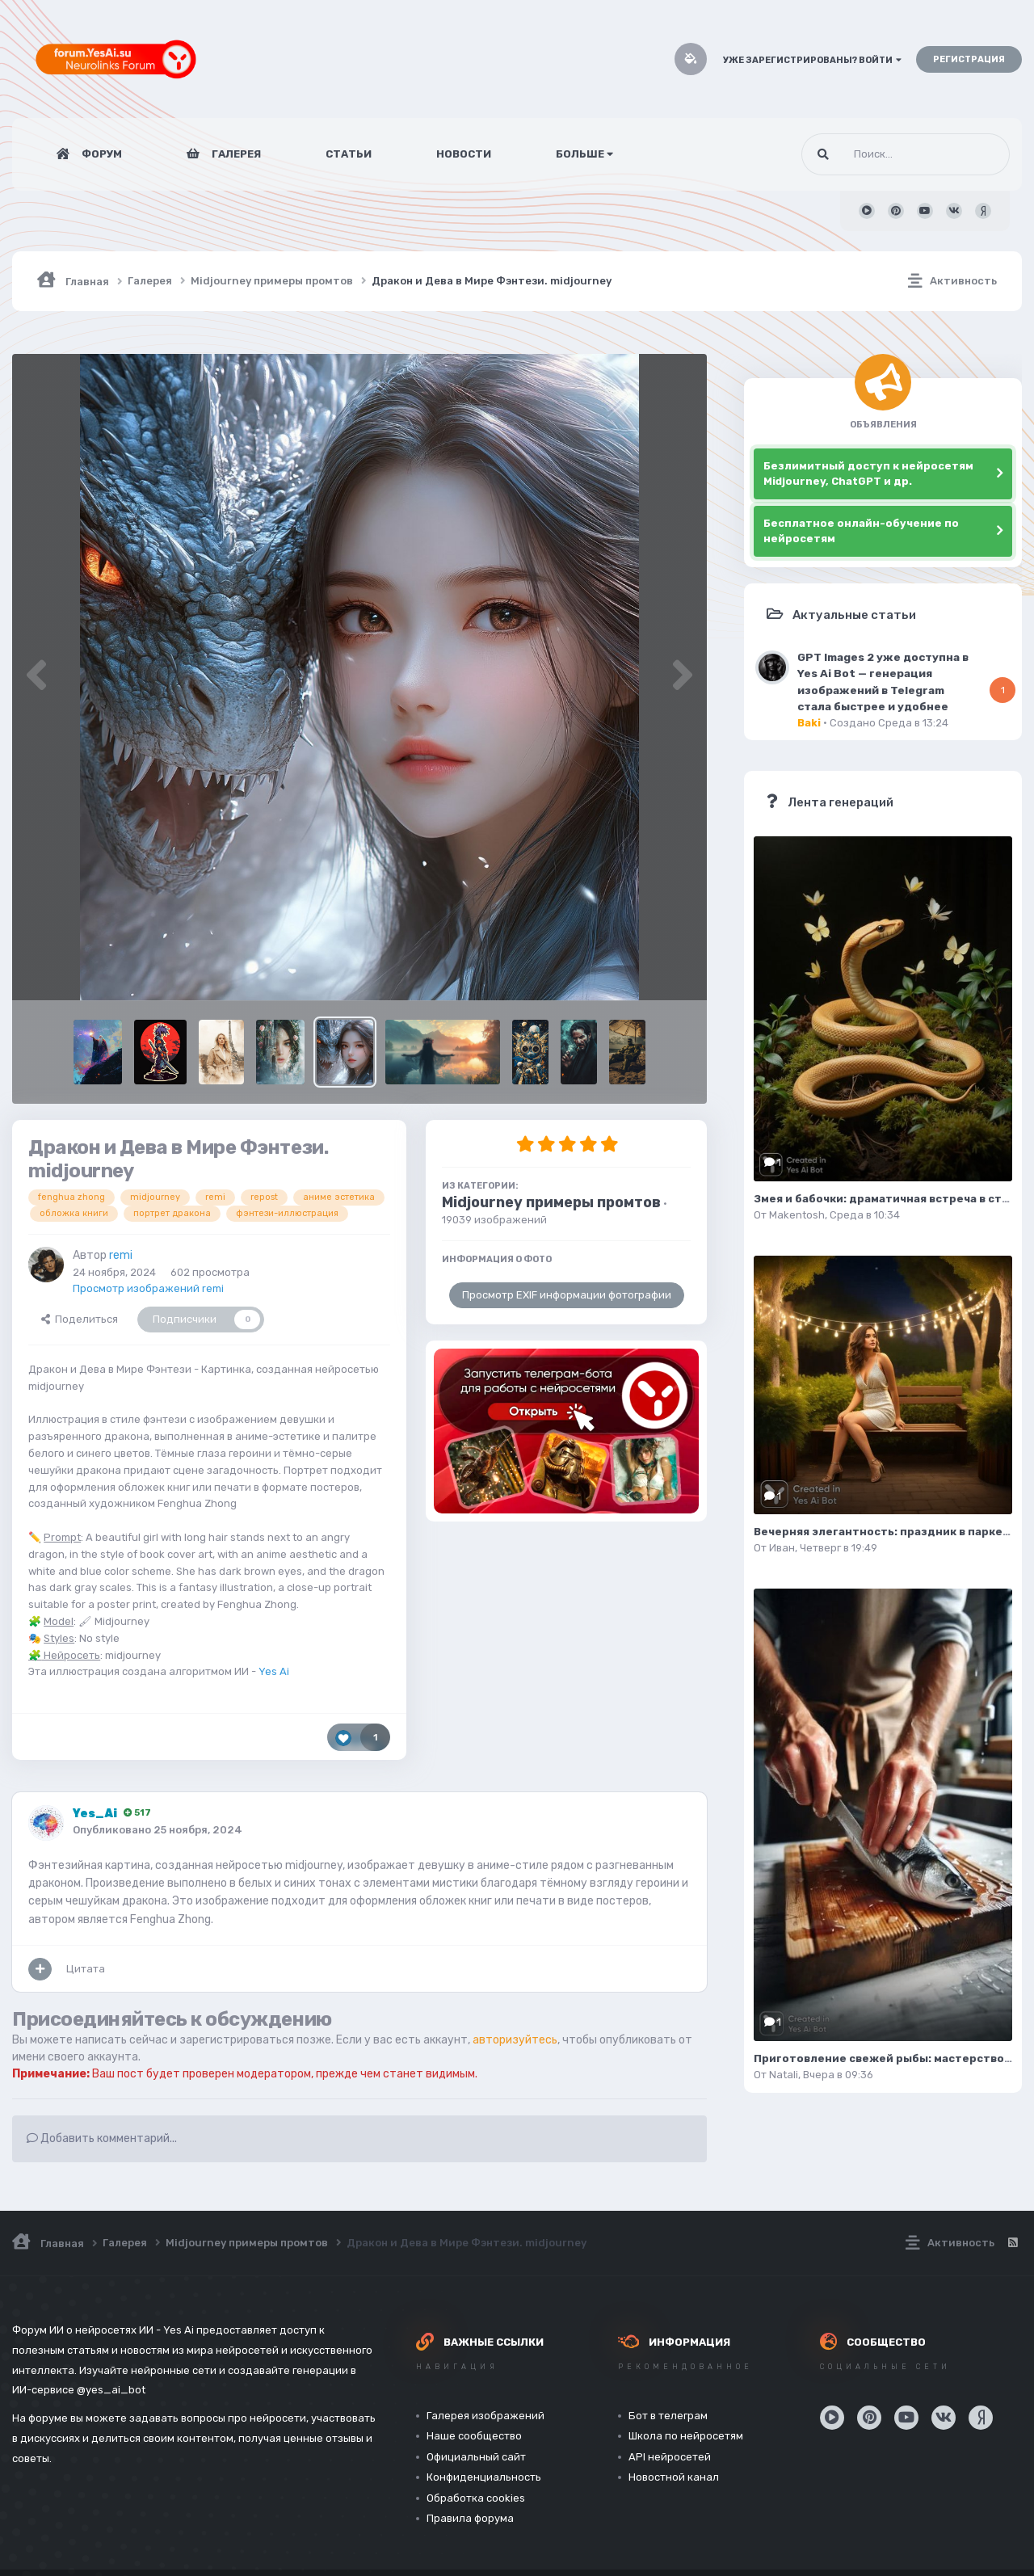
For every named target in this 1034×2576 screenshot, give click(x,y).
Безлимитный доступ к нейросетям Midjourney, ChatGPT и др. (868, 474)
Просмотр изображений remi (148, 1288)
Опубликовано (157, 1830)
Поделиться (79, 1319)
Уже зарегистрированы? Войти (812, 60)
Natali (783, 2075)
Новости (463, 154)
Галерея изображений (485, 2416)
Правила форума (470, 2518)
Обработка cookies (476, 2498)
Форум (100, 154)
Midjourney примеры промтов (551, 1202)
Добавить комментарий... (102, 2138)
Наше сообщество (474, 2436)
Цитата (85, 1969)
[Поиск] (875, 154)
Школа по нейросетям (685, 2436)
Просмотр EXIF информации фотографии (566, 1295)
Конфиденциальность (484, 2477)
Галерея (235, 154)
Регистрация (969, 59)
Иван (782, 1548)
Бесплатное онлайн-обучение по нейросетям (861, 531)
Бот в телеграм (668, 2416)
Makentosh (797, 1215)
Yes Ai (273, 1671)
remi (120, 1255)
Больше (584, 154)
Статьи (349, 154)
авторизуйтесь (515, 2040)
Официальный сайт (476, 2457)
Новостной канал (673, 2477)
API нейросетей (669, 2457)
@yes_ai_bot (111, 2390)
